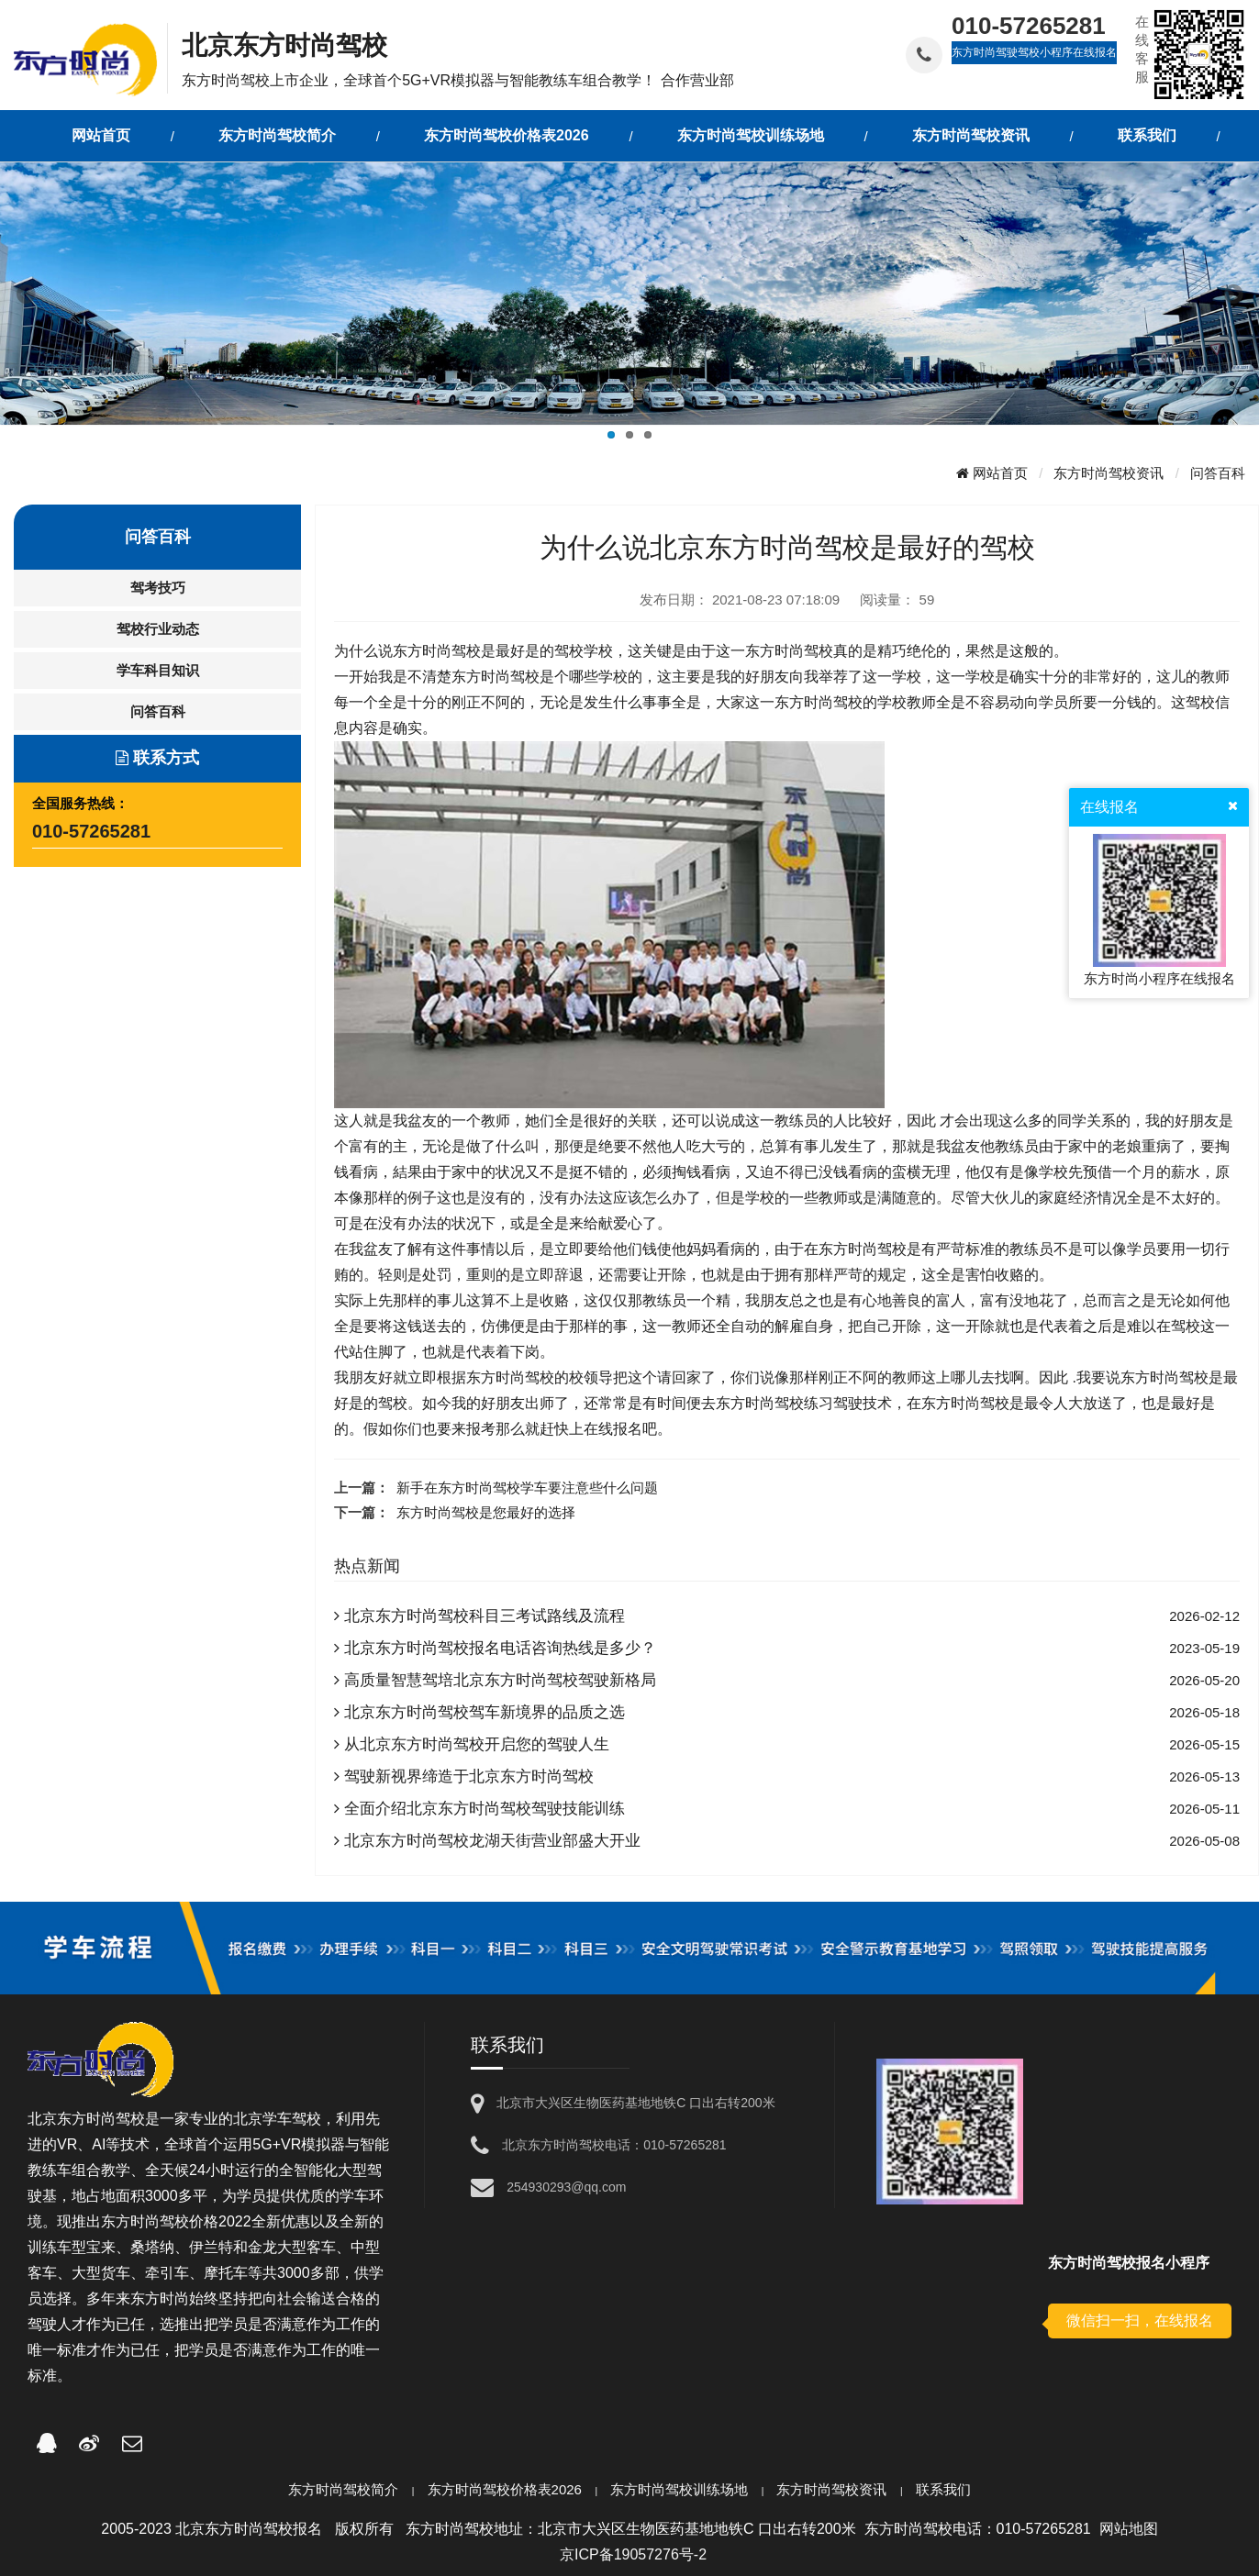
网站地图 (1128, 2528)
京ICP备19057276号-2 (633, 2553)
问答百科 (1217, 473)
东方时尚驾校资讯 (1108, 473)
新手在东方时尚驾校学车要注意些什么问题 (527, 1487)
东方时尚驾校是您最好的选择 (485, 1511)
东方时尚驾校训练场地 (679, 2488)
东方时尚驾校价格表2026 (505, 2488)
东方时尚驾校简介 (343, 2488)
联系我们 (943, 2488)
